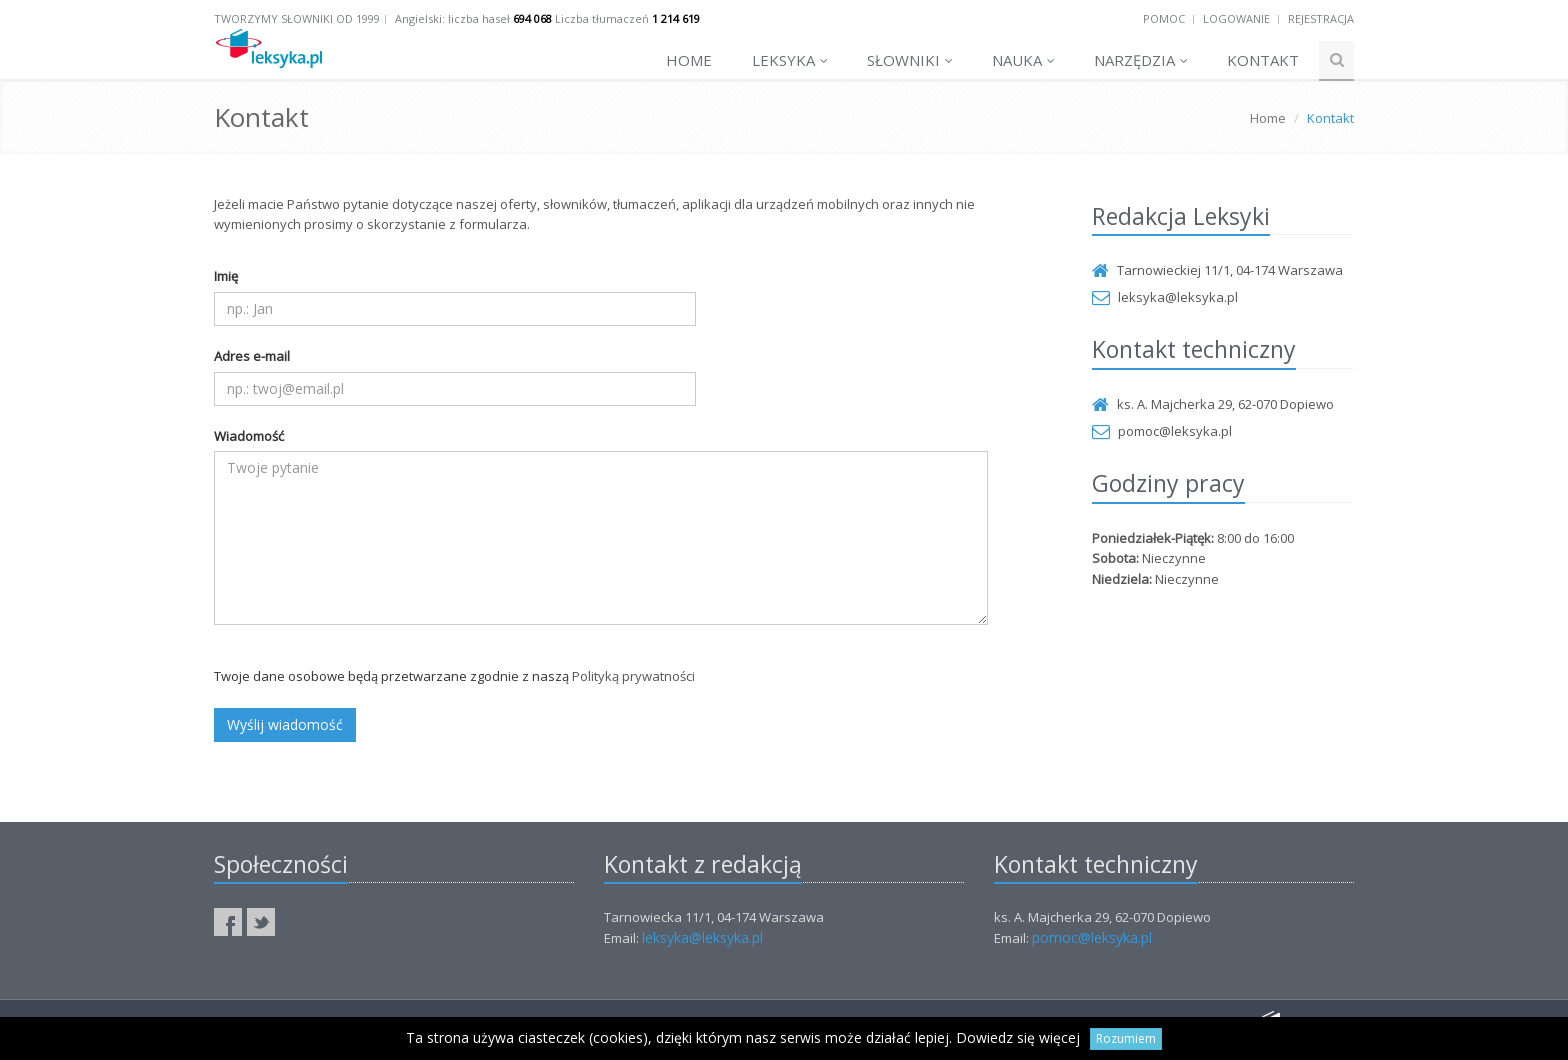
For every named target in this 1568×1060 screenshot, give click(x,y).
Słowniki (910, 60)
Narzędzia (1141, 60)
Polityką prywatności (633, 676)
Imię (226, 276)
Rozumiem (1126, 1038)
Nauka (1023, 60)
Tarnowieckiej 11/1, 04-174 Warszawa (1217, 270)
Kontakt (1263, 60)
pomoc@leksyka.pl (1162, 431)
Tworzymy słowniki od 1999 (297, 18)
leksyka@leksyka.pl (1165, 297)
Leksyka (790, 60)
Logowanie (1236, 18)
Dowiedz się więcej (1018, 1037)
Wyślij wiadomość (285, 724)
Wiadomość (249, 436)
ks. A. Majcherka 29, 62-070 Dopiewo (1213, 404)
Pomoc (1164, 18)
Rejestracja (1321, 18)
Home (689, 60)
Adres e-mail (252, 356)
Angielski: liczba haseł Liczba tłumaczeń (547, 18)
